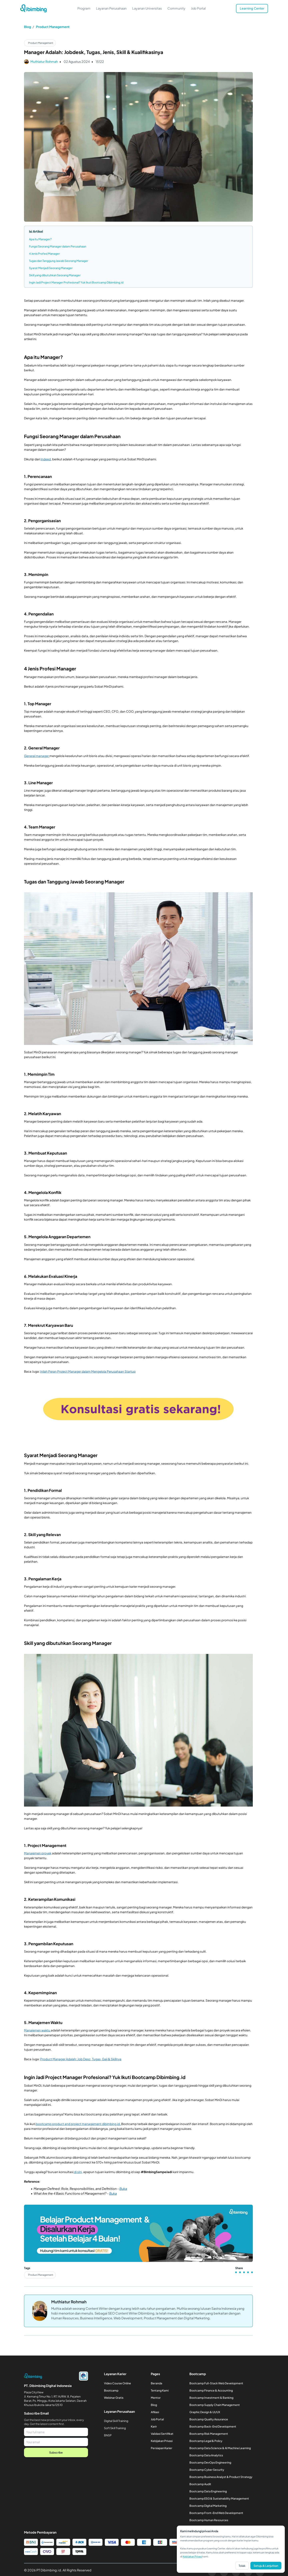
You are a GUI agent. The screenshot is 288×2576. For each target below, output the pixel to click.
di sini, (78, 2172)
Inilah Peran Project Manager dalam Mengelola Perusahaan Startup (88, 1371)
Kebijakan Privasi (192, 2556)
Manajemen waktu (37, 2030)
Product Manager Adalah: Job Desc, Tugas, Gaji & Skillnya (80, 2059)
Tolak (242, 2565)
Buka (123, 2188)
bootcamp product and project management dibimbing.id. (78, 2124)
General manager (36, 756)
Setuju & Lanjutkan (266, 2565)
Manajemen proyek (37, 1853)
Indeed (46, 459)
